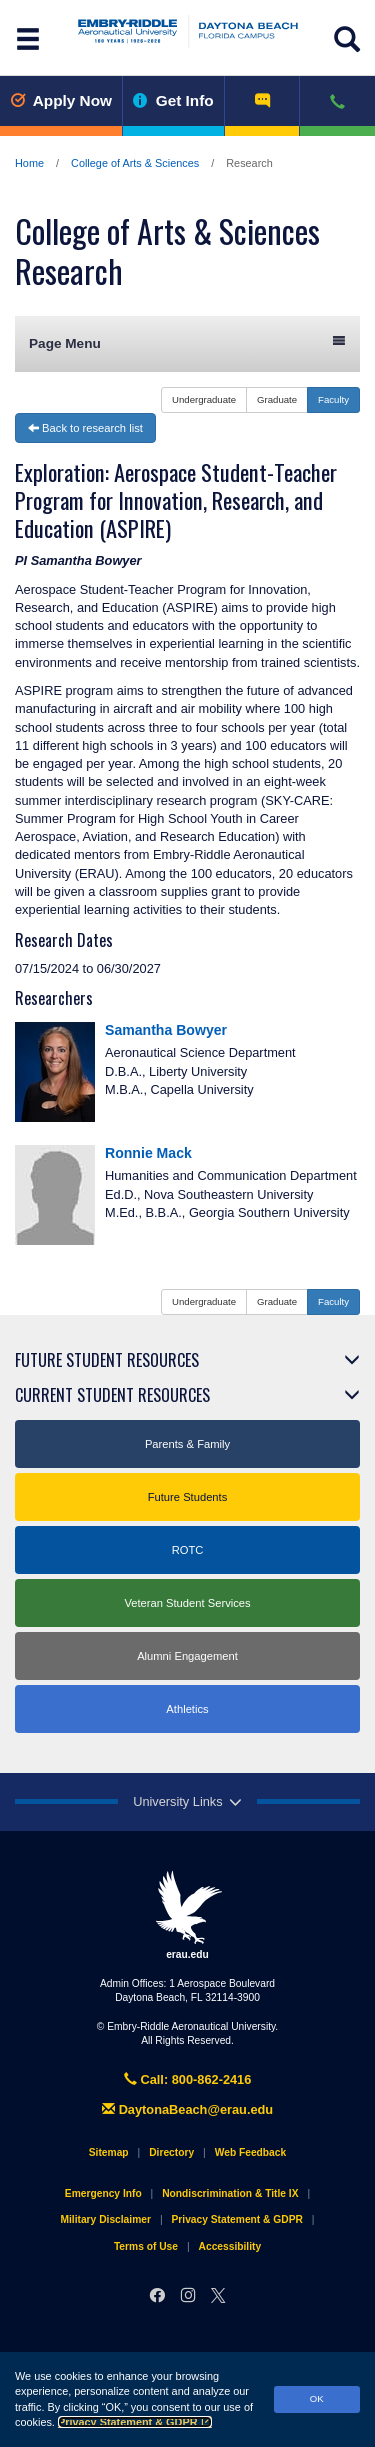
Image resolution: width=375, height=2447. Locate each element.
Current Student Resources (112, 1395)
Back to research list (85, 428)
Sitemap (109, 2152)
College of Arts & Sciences (135, 163)
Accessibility (230, 2246)
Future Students (188, 1497)
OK (317, 2398)
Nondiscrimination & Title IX (230, 2193)
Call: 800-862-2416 (188, 2079)
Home (29, 163)
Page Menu (187, 342)
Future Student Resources (107, 1360)
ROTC (188, 1550)
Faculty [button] (333, 399)
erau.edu (188, 1915)
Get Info (173, 100)
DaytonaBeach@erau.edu (187, 2109)
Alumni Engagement (187, 1656)
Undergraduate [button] (204, 399)
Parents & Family (187, 1444)
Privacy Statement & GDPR (135, 2422)
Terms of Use (146, 2246)
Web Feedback (250, 2152)
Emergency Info (103, 2193)
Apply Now (61, 100)
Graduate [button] (277, 399)
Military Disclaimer (105, 2219)
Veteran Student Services (187, 1603)
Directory (171, 2152)
